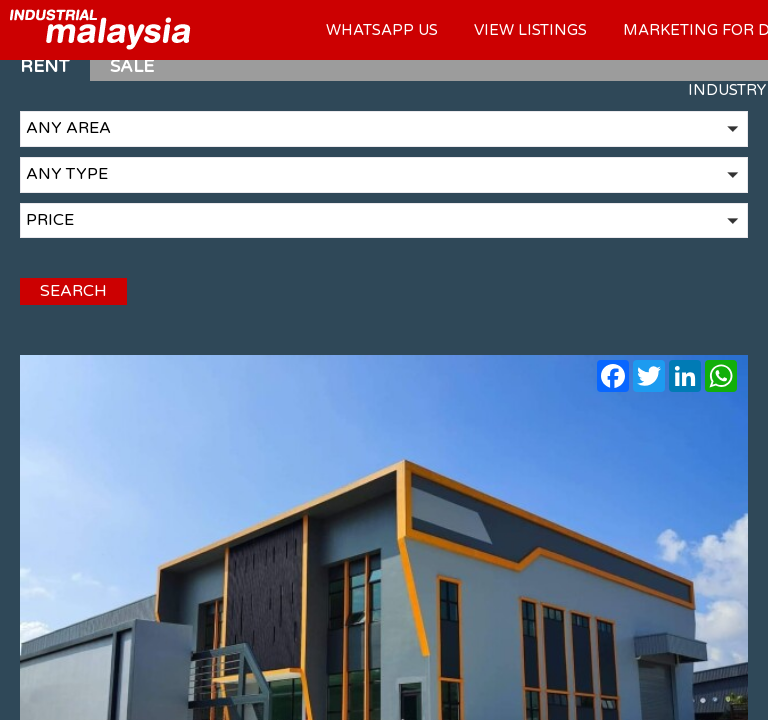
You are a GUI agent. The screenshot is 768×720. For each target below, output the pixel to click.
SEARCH (73, 291)
